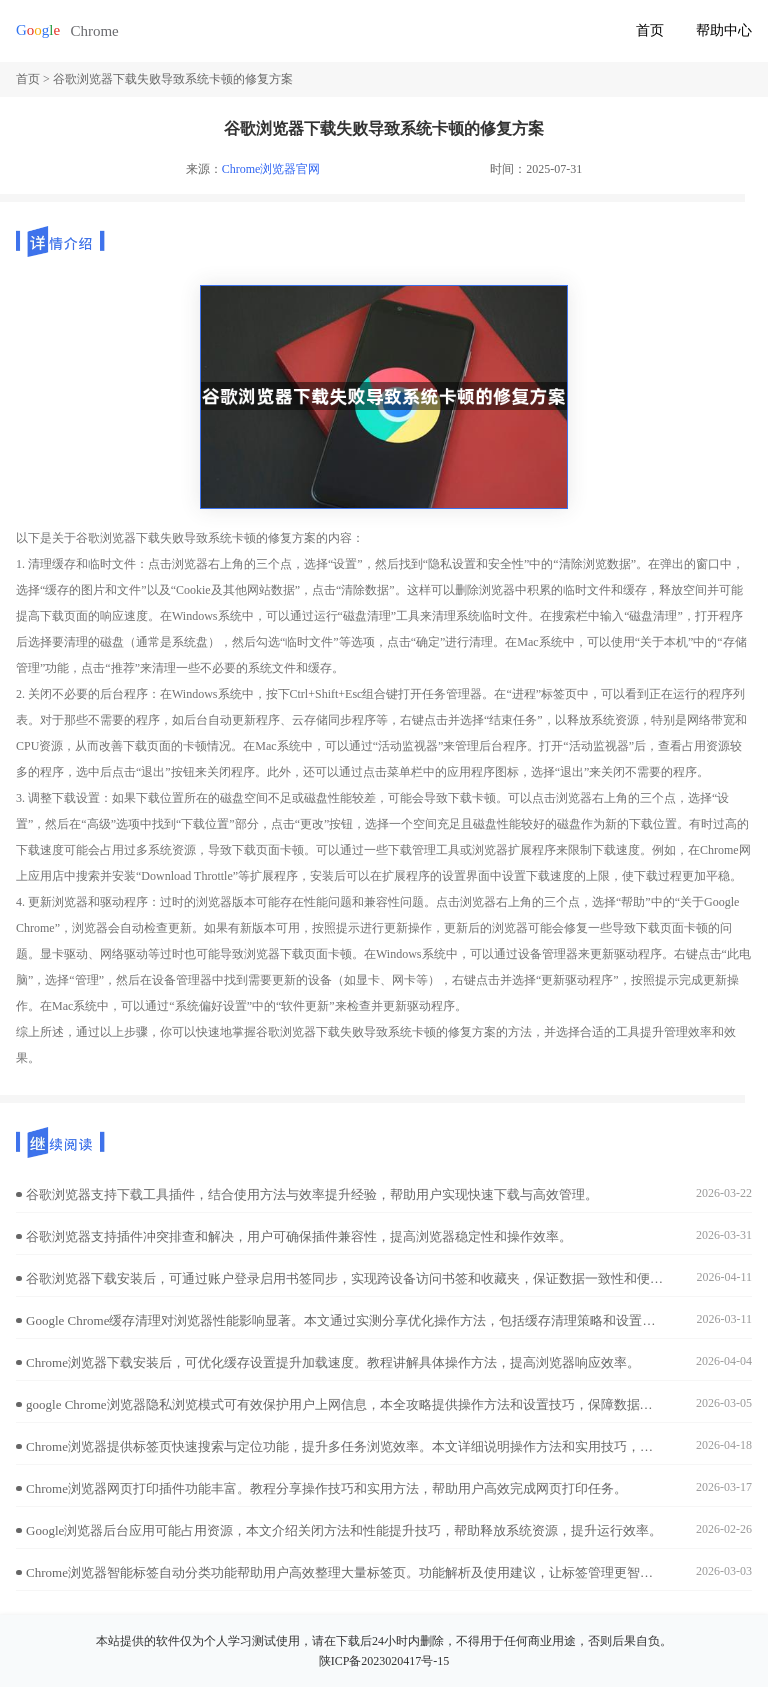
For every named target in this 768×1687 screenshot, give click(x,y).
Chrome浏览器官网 (271, 169)
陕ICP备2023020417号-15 (384, 1661)
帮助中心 (724, 30)
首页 (650, 30)
